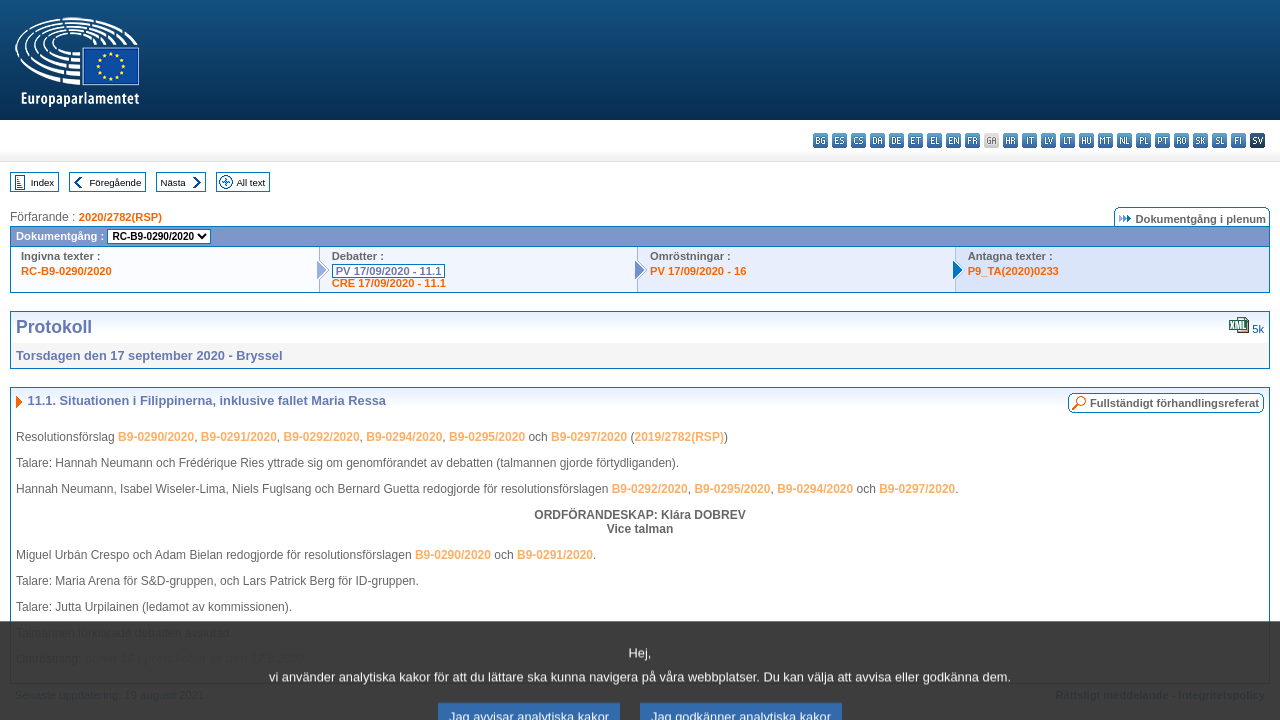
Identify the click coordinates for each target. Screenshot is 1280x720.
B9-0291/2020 (239, 437)
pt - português (1162, 140)
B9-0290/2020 (156, 437)
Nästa (173, 182)
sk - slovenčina (1200, 140)
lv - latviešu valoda (1048, 140)
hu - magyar (1086, 140)
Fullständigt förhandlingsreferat (1174, 403)
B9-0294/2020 (404, 437)
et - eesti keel (915, 140)
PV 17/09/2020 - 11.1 (389, 271)
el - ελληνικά (934, 140)
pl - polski (1143, 140)
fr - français (972, 140)
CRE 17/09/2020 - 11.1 (389, 283)
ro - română (1181, 140)
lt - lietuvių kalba (1067, 140)
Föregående (116, 182)
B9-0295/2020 (487, 437)
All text (250, 182)
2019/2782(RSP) (678, 437)
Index (42, 182)
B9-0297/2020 (589, 437)
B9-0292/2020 (322, 437)
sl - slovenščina (1219, 140)
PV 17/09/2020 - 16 (698, 271)
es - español (839, 140)
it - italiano (1029, 140)
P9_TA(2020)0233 (1013, 271)
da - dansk (877, 140)
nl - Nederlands (1124, 140)
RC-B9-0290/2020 (66, 271)
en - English (953, 140)
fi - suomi (1238, 140)
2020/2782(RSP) (120, 217)
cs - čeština (858, 140)
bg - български (820, 140)
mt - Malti (1105, 140)
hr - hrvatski (1010, 140)
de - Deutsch (896, 140)
